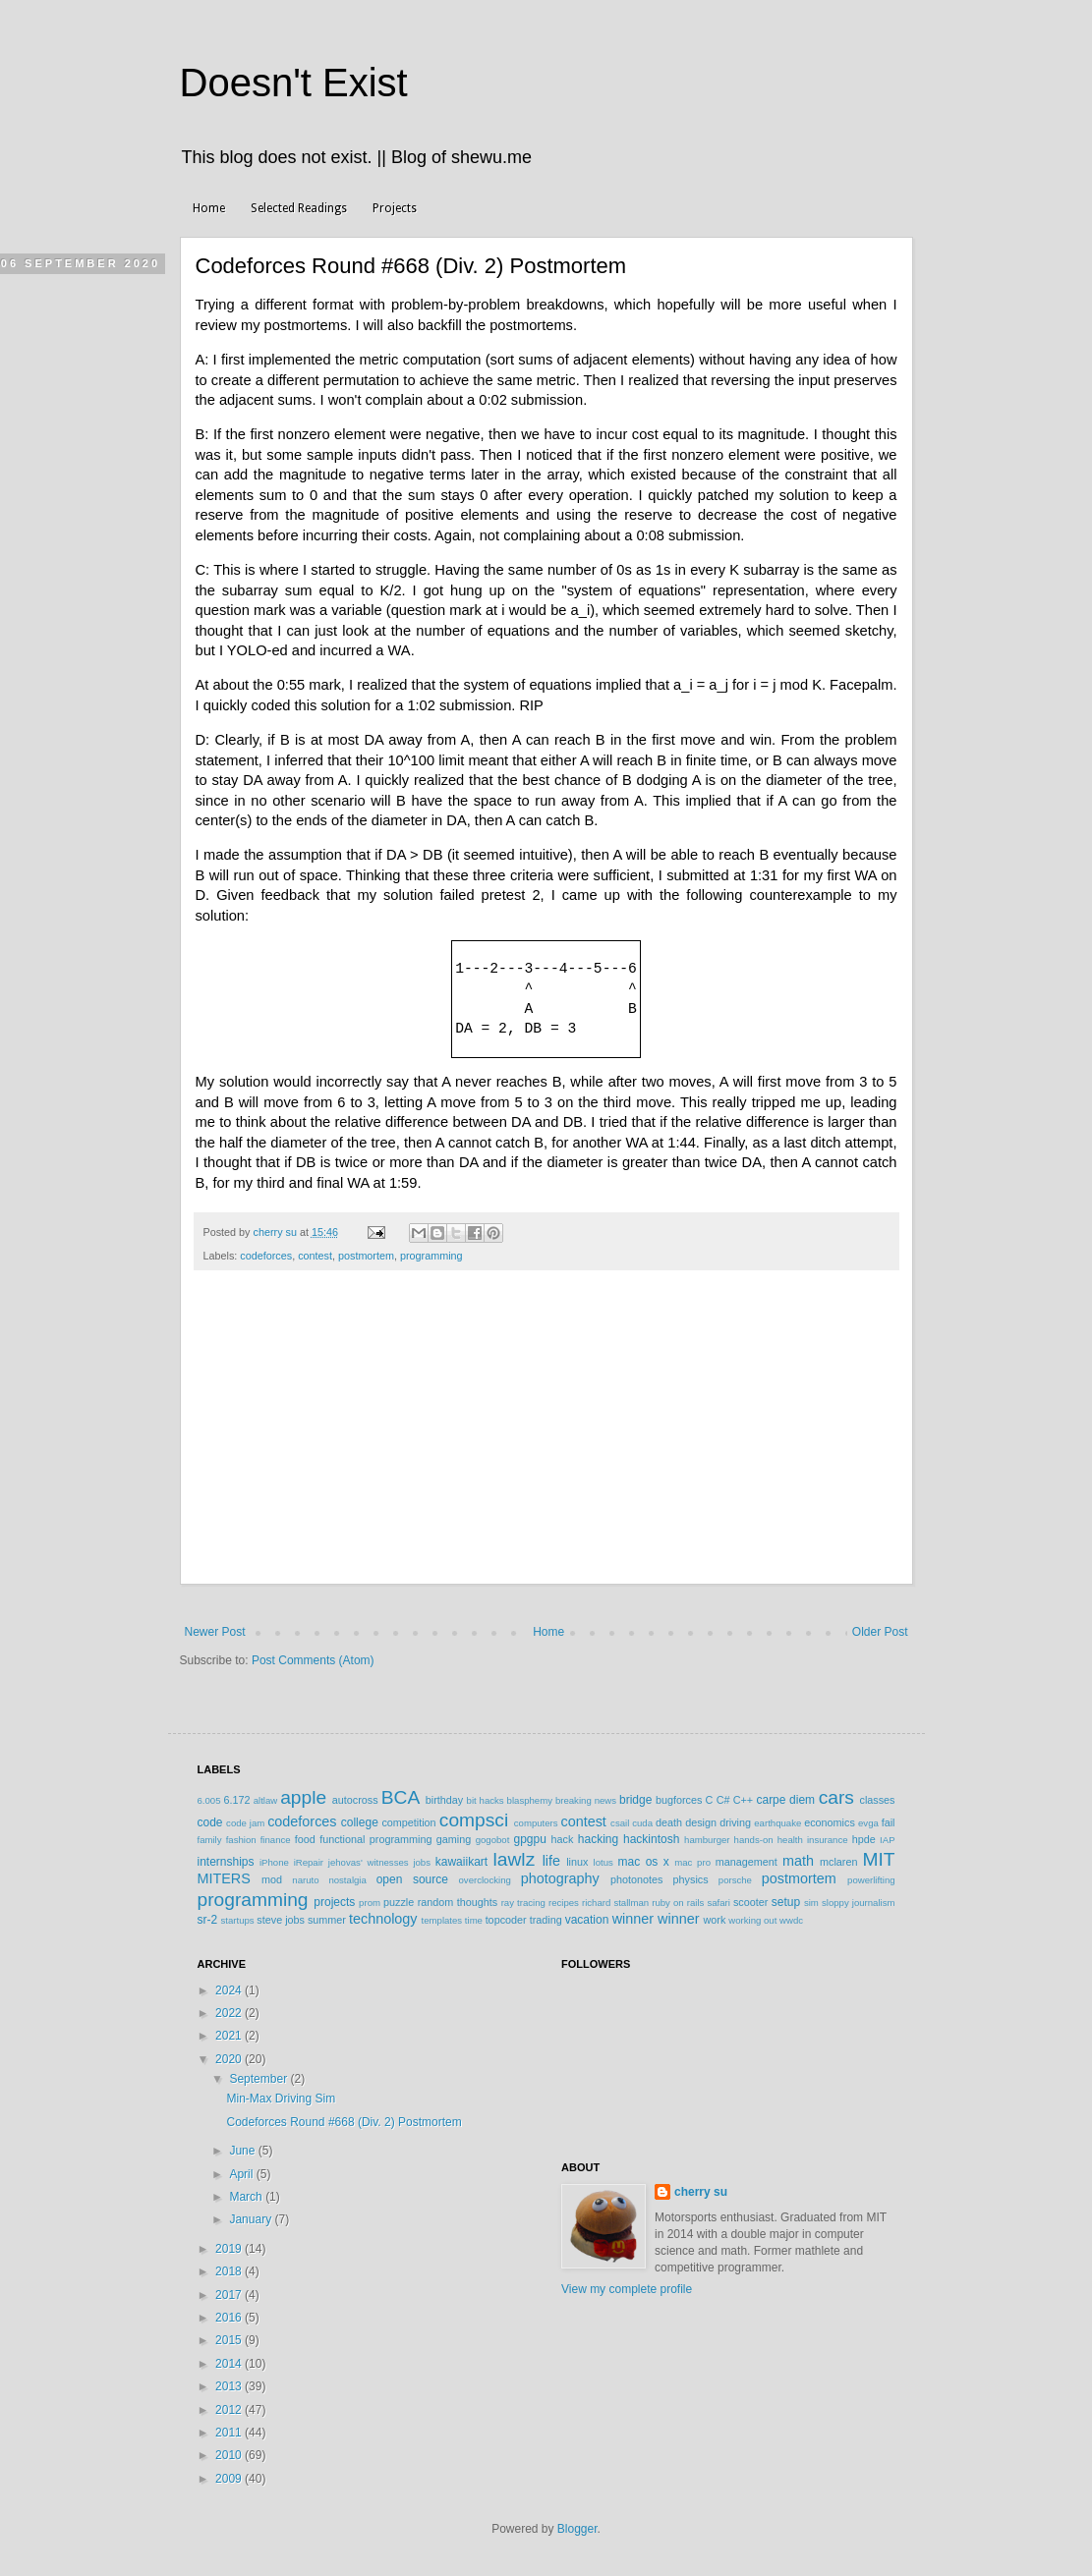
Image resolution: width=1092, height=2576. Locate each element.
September (259, 2079)
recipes (563, 1902)
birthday (444, 1800)
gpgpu (529, 1839)
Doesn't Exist (294, 82)
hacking (598, 1839)
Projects (395, 208)
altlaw (266, 1800)
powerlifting (871, 1880)
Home (209, 208)
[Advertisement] (546, 1437)
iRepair (308, 1862)
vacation (587, 1920)
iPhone (274, 1862)
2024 (230, 1990)
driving (735, 1822)
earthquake (777, 1823)
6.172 (236, 1800)
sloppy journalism (858, 1902)
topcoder (506, 1920)
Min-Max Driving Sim (280, 2098)
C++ (743, 1800)
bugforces (679, 1800)
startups (238, 1920)
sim (811, 1902)
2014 (230, 2364)
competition (408, 1822)
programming (431, 1255)
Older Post (880, 1632)
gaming (453, 1839)
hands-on (754, 1839)
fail (888, 1822)
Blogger (577, 2529)
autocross (355, 1800)
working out (752, 1920)
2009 (230, 2479)
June (243, 2150)
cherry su (700, 2192)
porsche (735, 1880)
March (247, 2197)
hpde (864, 1839)
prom (369, 1902)
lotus (603, 1862)
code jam (245, 1823)
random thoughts (457, 1902)
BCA (400, 1797)
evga (868, 1823)
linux (577, 1862)
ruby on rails (678, 1902)
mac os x (643, 1862)
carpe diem (785, 1800)
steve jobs (281, 1920)
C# (723, 1800)
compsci (473, 1820)
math (798, 1861)
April (242, 2174)
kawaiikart (461, 1862)
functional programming (375, 1839)
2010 (230, 2455)
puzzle (398, 1902)
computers (536, 1823)
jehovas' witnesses (368, 1862)
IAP (887, 1839)
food (305, 1839)
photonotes (636, 1879)
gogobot (493, 1839)
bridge (635, 1800)
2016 (230, 2317)
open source (412, 1879)
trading (546, 1920)
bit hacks (485, 1800)
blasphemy (529, 1800)
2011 (230, 2432)
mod (271, 1879)
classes (877, 1800)
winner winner (656, 1919)
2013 (230, 2386)
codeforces (266, 1255)
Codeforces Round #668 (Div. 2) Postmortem (343, 2122)
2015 (230, 2340)
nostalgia (347, 1880)
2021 (230, 2036)
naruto (305, 1880)
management (746, 1862)
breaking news (585, 1800)
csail (619, 1823)
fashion (241, 1839)
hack (562, 1839)
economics (829, 1822)
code (210, 1822)
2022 (230, 2013)
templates (442, 1920)
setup (786, 1902)
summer (327, 1920)
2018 (230, 2271)
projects (334, 1902)
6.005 (209, 1800)
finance (275, 1839)
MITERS (224, 1878)
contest (315, 1255)
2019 (230, 2249)
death (669, 1822)
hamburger (706, 1839)
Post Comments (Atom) (313, 1660)
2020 (230, 2059)
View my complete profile (626, 2289)
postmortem (366, 1255)
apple (303, 1797)
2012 (230, 2410)
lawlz (514, 1859)
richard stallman (615, 1902)
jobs (422, 1862)
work (715, 1920)
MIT (879, 1859)
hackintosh (651, 1839)
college (359, 1822)
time (474, 1920)
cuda (642, 1823)
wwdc (791, 1920)
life (551, 1861)
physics (691, 1879)
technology (383, 1919)
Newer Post (215, 1632)
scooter (750, 1902)
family (210, 1839)
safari (718, 1902)
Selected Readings (299, 208)
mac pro (692, 1862)
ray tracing (523, 1902)
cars (836, 1797)
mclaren (838, 1862)
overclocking (485, 1880)
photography (560, 1878)
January (251, 2219)
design (701, 1822)
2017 (230, 2295)
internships (226, 1862)
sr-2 (208, 1920)
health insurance (812, 1839)
